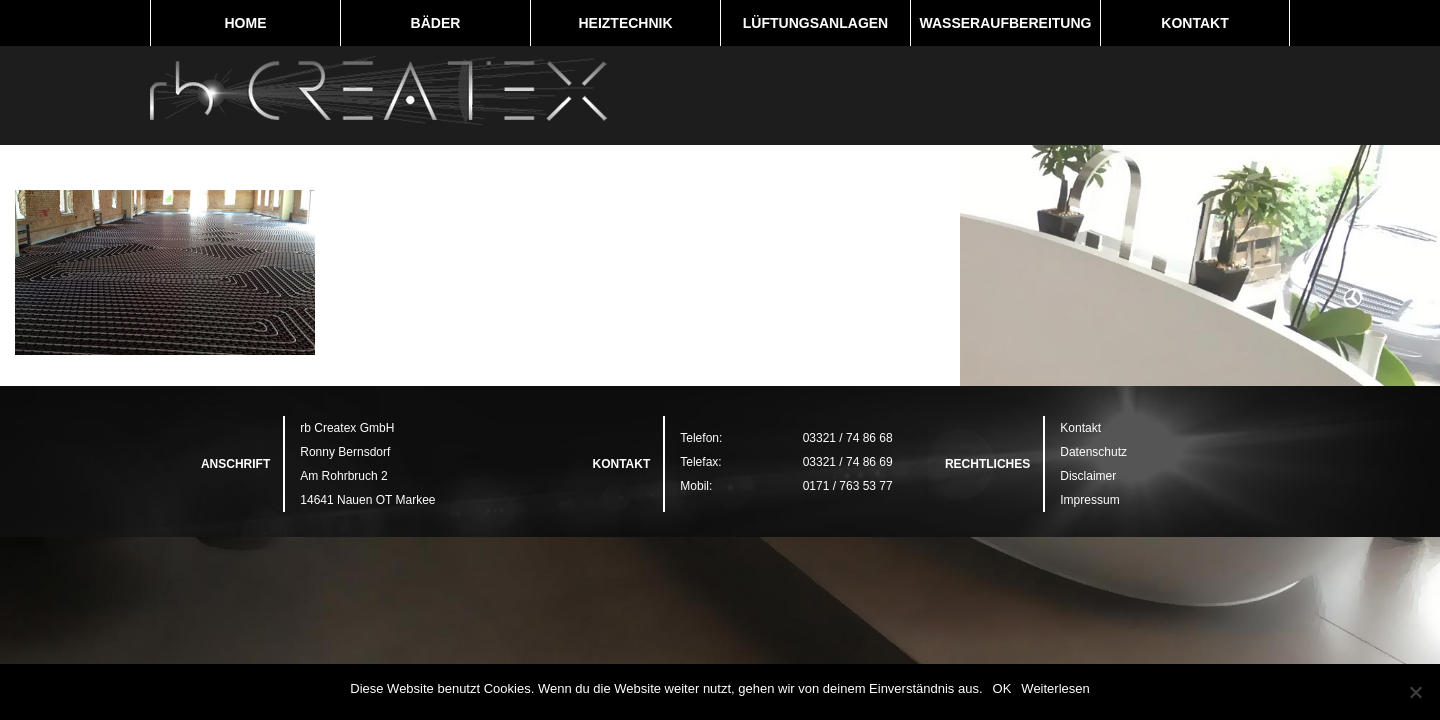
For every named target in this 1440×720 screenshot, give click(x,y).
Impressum (1089, 500)
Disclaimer (1088, 476)
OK (1002, 688)
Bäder (436, 23)
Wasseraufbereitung (1006, 23)
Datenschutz (1093, 452)
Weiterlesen (1055, 688)
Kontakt (1194, 23)
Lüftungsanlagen (815, 23)
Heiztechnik (625, 23)
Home (246, 23)
